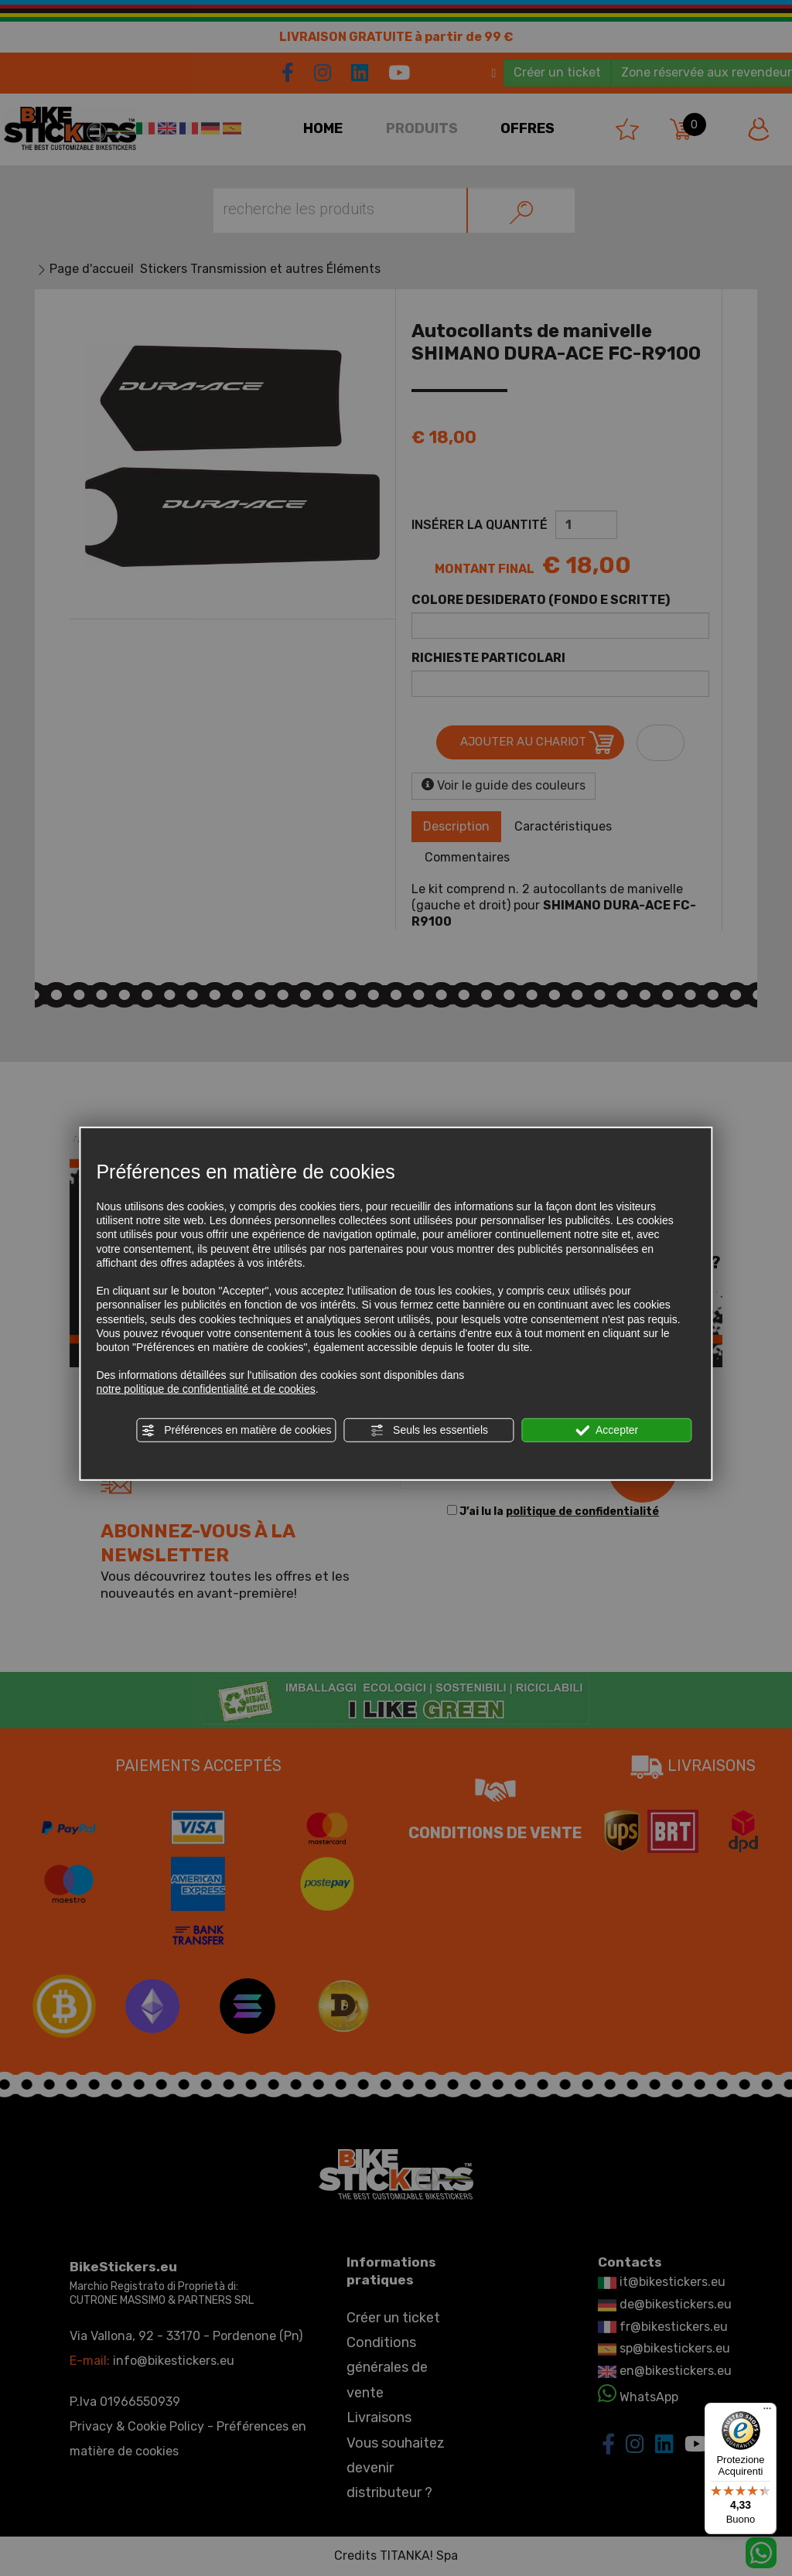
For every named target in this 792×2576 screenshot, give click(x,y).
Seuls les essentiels (429, 1430)
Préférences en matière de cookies (236, 1430)
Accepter (606, 1430)
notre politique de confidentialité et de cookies (205, 1389)
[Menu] (767, 2412)
